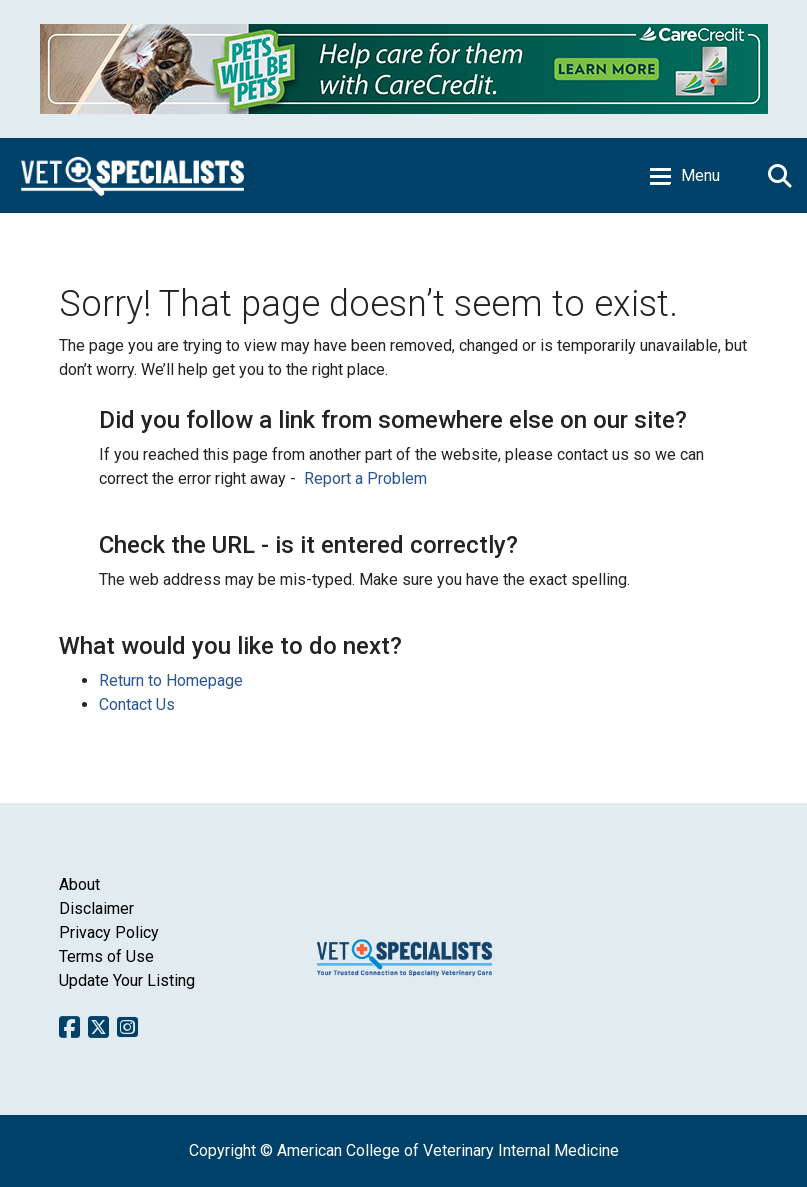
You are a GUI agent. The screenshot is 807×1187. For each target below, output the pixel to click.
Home (132, 175)
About (79, 884)
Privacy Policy (109, 932)
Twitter (98, 1027)
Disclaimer (96, 908)
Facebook (69, 1027)
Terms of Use (106, 956)
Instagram (127, 1027)
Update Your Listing (127, 980)
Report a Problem (365, 478)
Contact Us (137, 704)
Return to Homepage (171, 680)
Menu (700, 175)
